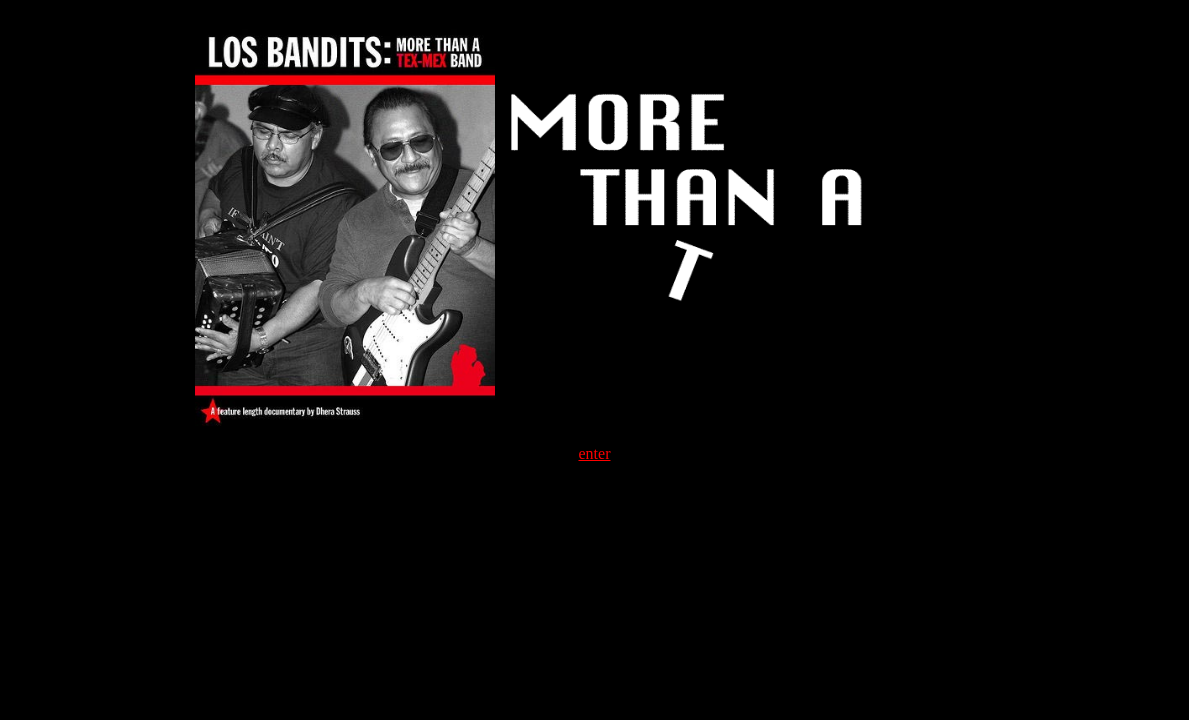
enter (595, 453)
